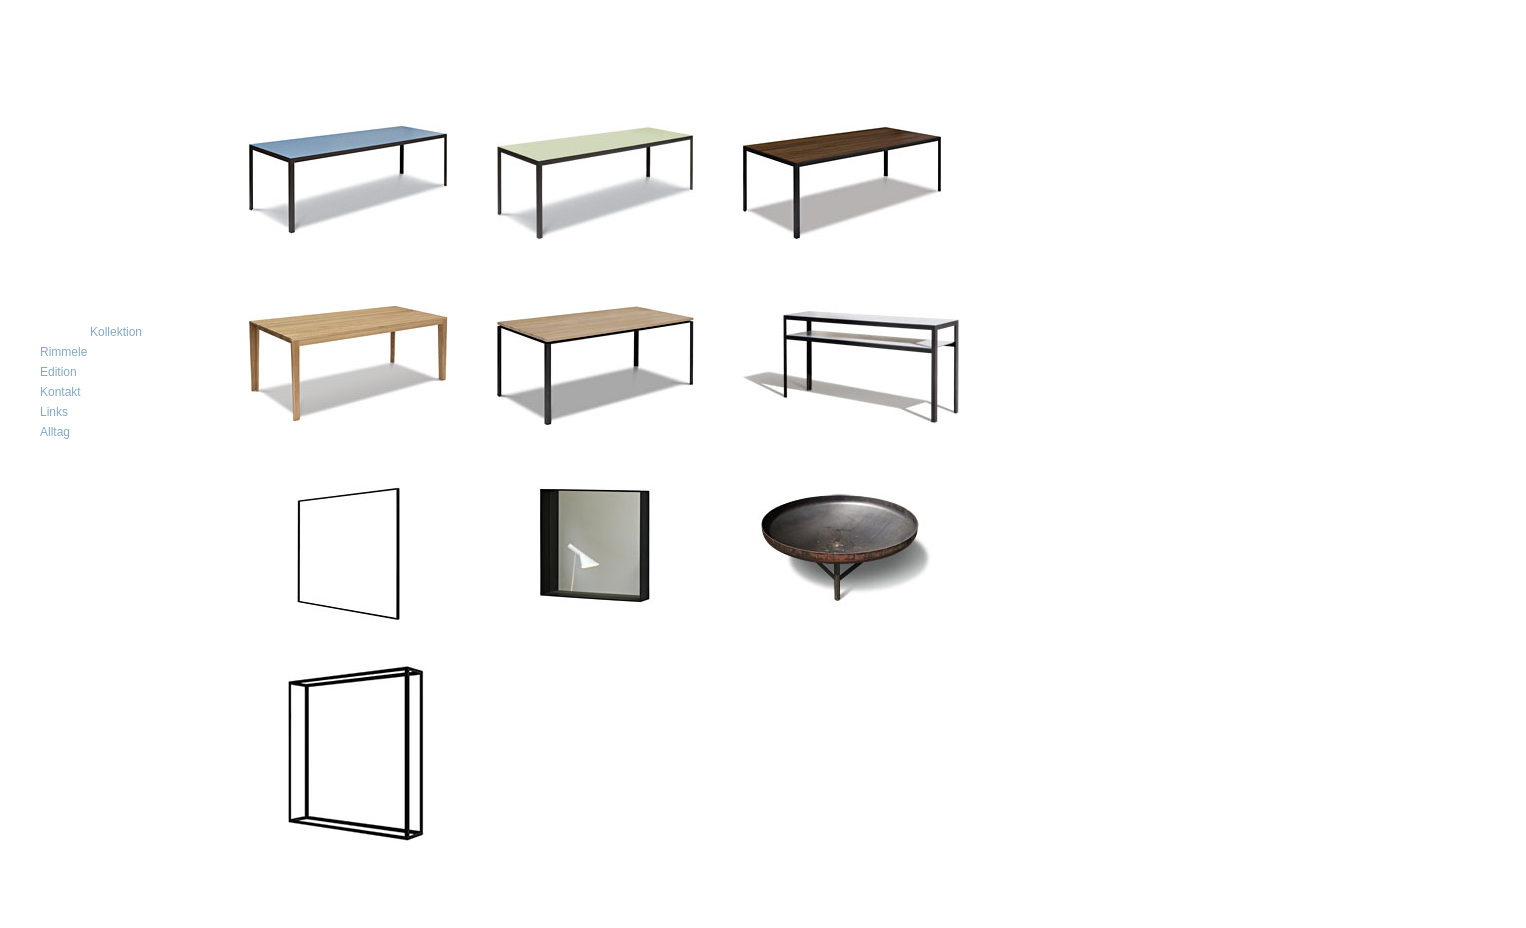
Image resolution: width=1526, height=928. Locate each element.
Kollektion (116, 332)
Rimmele (63, 352)
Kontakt (60, 392)
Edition (58, 372)
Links (54, 412)
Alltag (55, 432)
